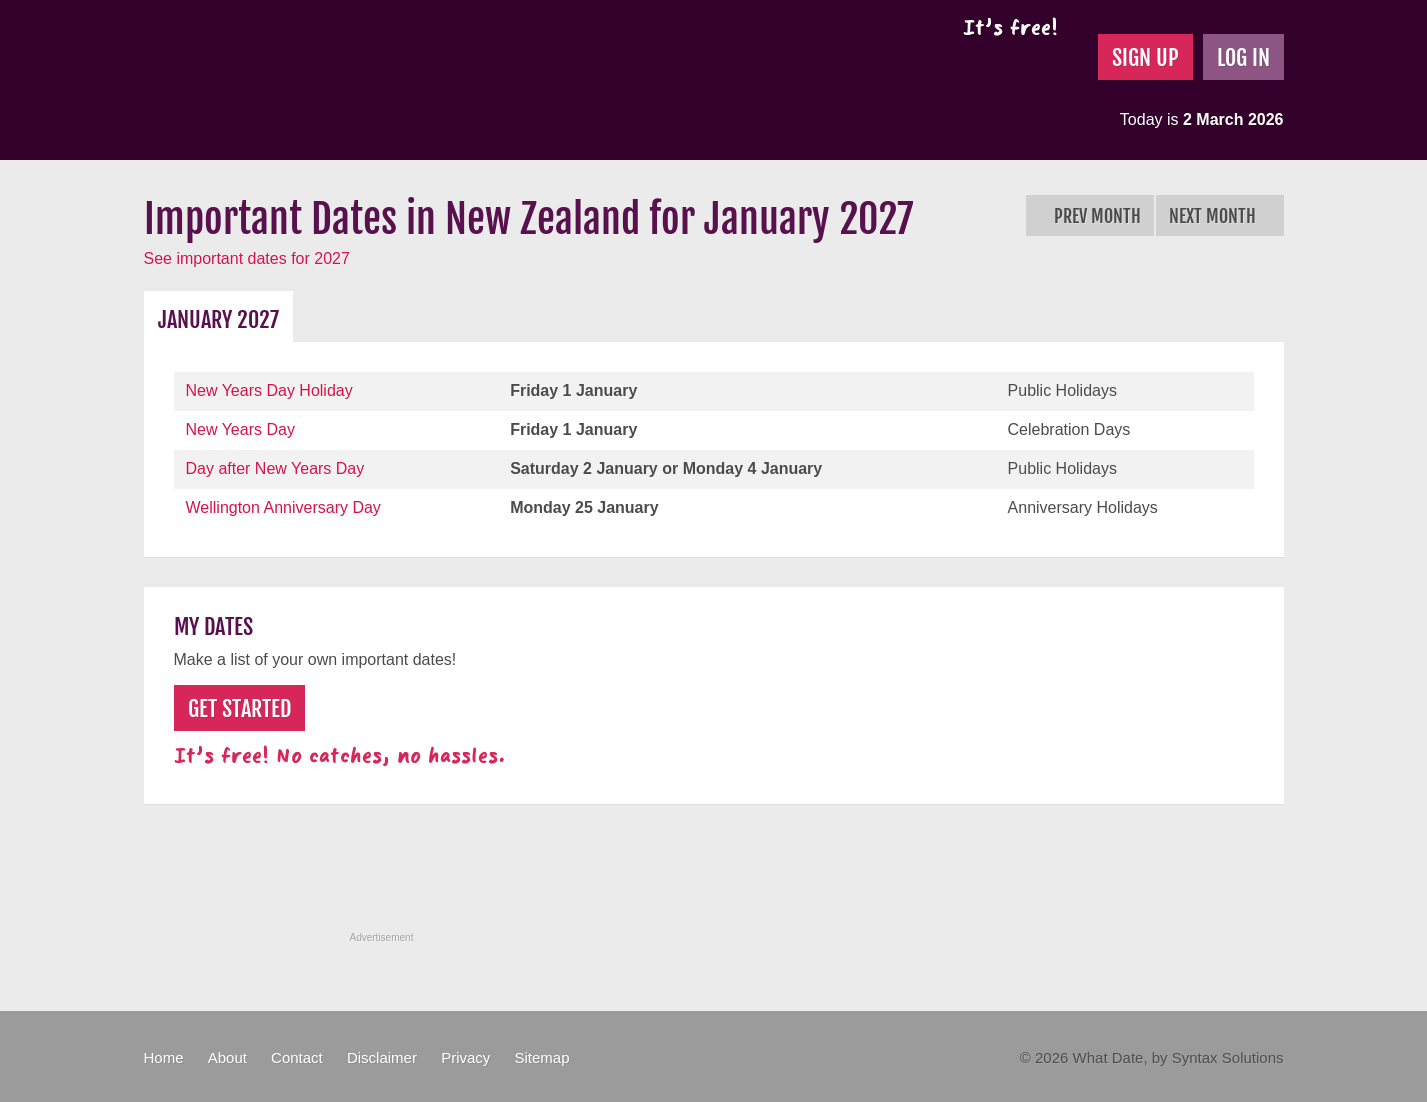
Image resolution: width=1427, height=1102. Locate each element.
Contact (297, 1057)
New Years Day (240, 429)
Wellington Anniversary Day (283, 507)
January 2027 (218, 319)
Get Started (239, 708)
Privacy (465, 1057)
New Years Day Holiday (269, 390)
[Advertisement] (714, 879)
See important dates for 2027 (247, 258)
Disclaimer (382, 1057)
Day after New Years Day (275, 468)
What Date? (312, 80)
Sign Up (1145, 57)
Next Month (1220, 216)
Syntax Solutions (1228, 1057)
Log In (1243, 57)
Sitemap (541, 1057)
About (227, 1057)
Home (164, 1057)
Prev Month (1090, 216)
